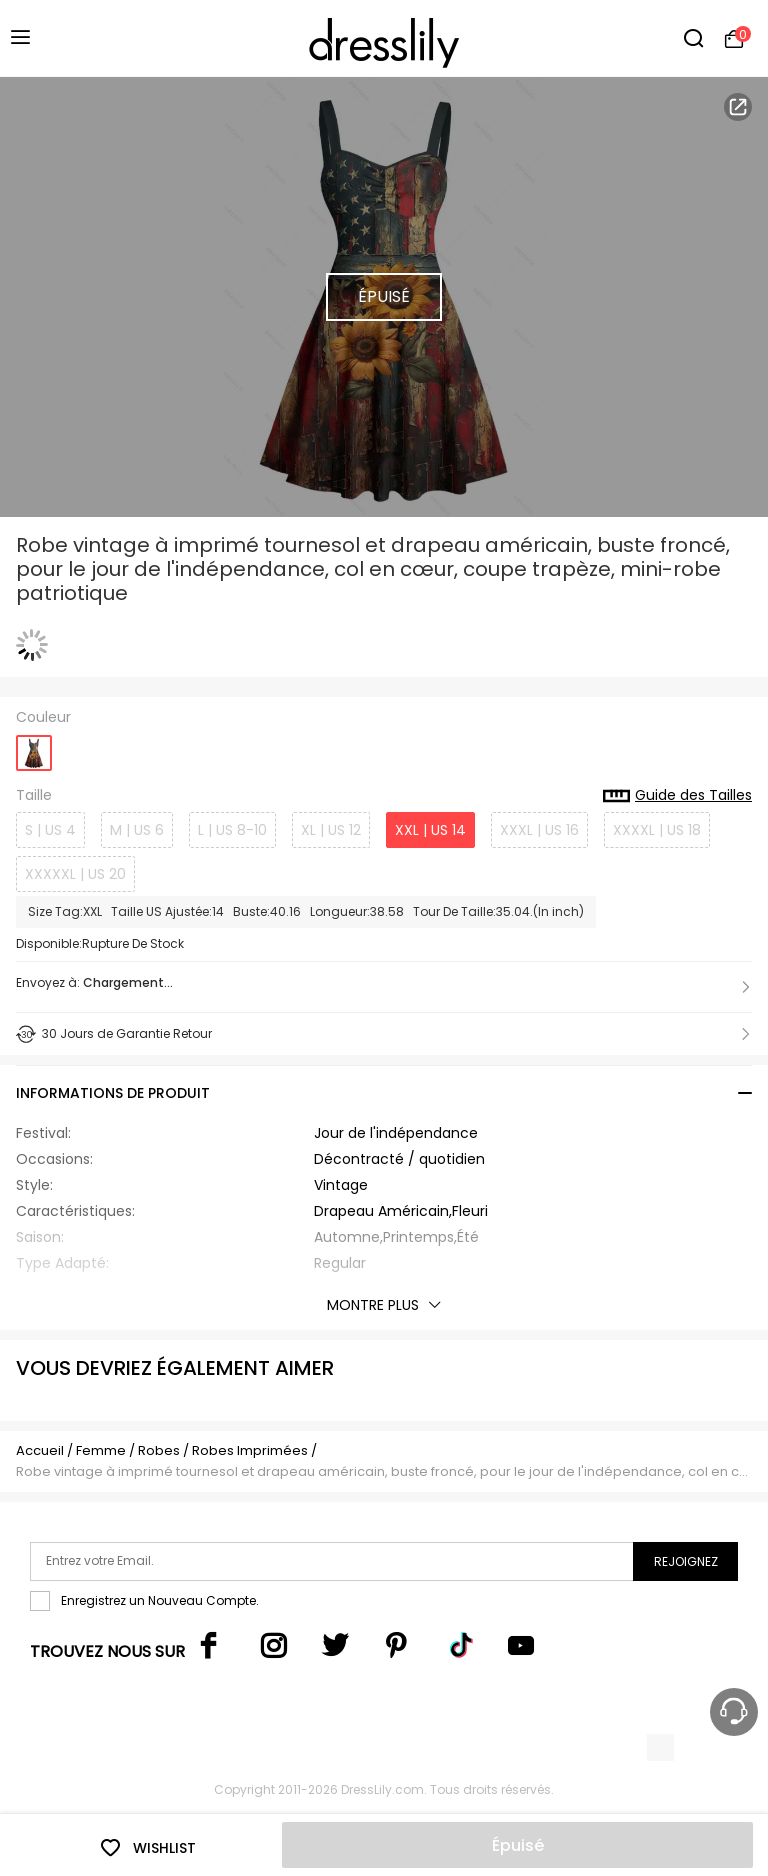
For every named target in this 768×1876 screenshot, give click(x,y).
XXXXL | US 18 (657, 830)
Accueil (40, 1450)
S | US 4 (50, 830)
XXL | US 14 (430, 830)
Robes (159, 1450)
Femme (101, 1450)
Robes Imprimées (250, 1450)
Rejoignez (686, 1561)
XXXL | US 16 (539, 830)
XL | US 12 (331, 830)
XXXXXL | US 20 (75, 874)
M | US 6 (137, 830)
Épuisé (518, 1845)
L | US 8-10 (232, 830)
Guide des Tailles (677, 796)
